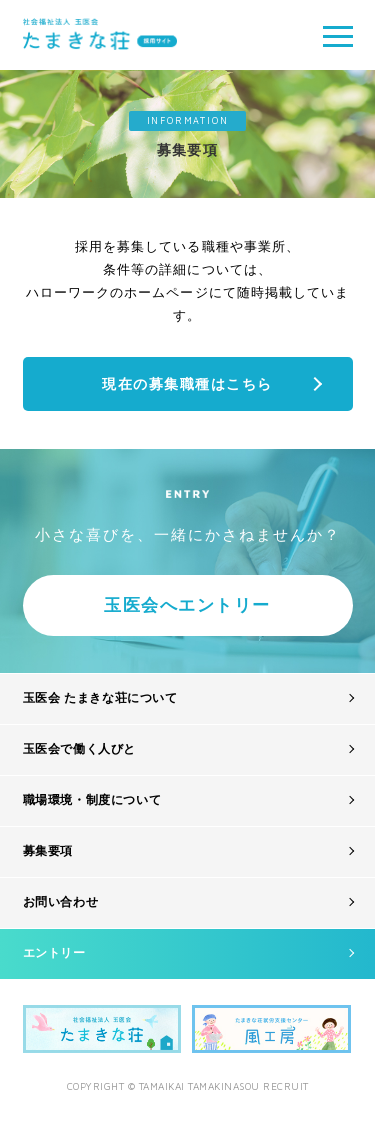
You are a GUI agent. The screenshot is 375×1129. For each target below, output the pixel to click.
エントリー (54, 953)
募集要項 (48, 851)
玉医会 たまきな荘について (100, 698)
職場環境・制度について (92, 800)
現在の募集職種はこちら (187, 384)
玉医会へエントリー (187, 605)
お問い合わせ (61, 902)
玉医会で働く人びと (79, 749)
